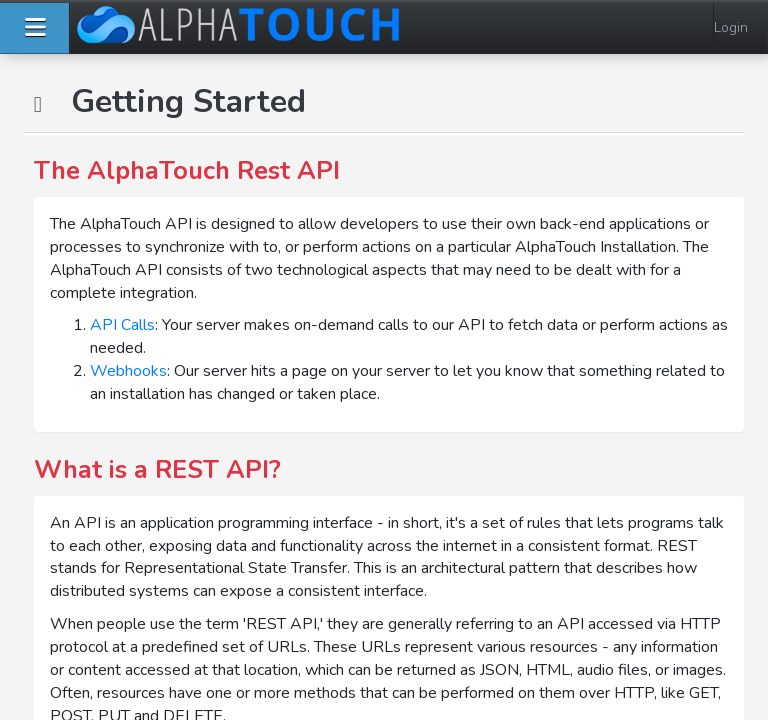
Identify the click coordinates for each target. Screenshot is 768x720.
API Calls (122, 325)
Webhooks (128, 371)
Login (731, 27)
